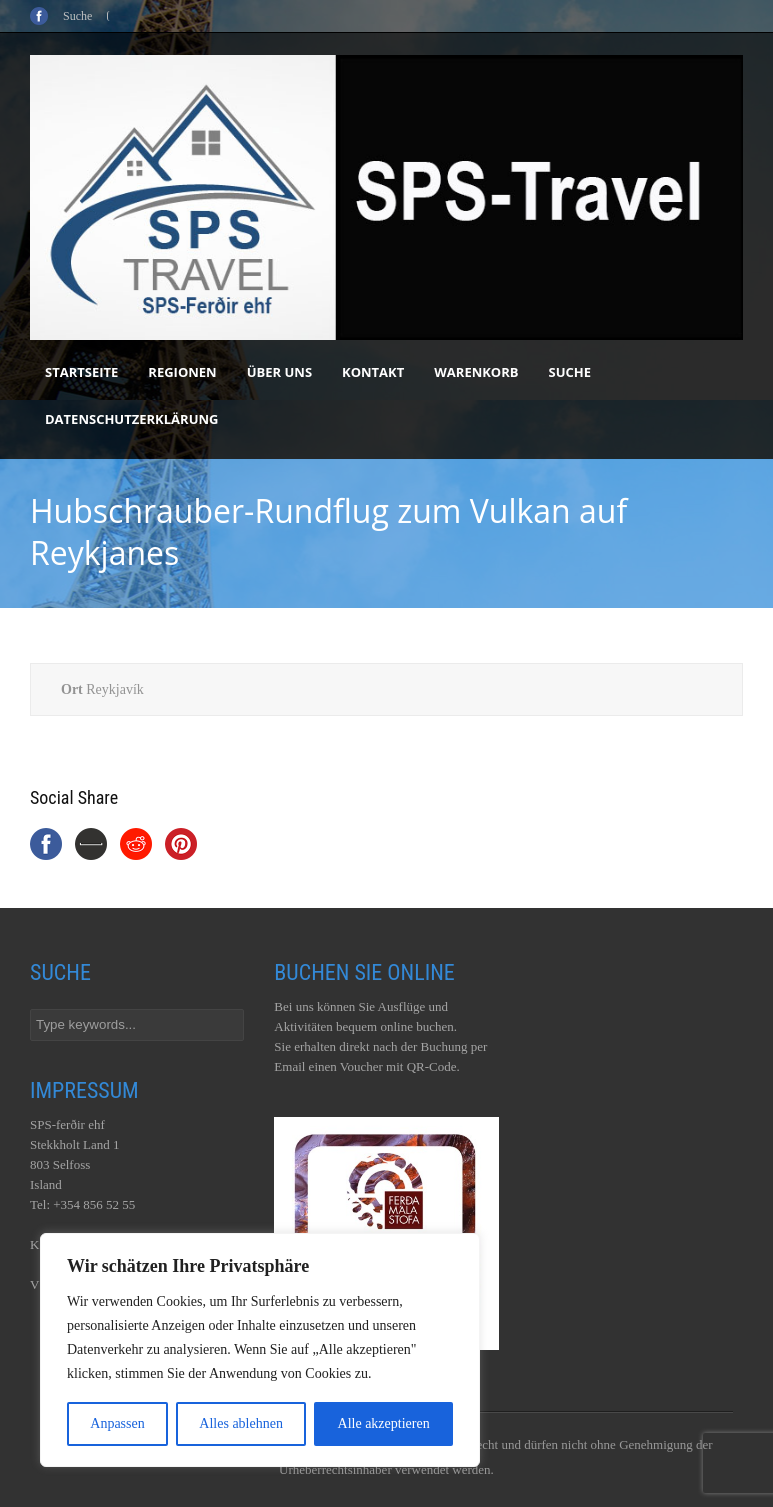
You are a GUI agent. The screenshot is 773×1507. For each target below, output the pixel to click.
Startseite (81, 372)
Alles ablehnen (241, 1423)
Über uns (279, 372)
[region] (260, 1350)
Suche (570, 372)
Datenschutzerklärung (131, 419)
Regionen (182, 372)
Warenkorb (476, 372)
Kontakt (373, 372)
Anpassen (117, 1423)
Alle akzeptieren (384, 1423)
